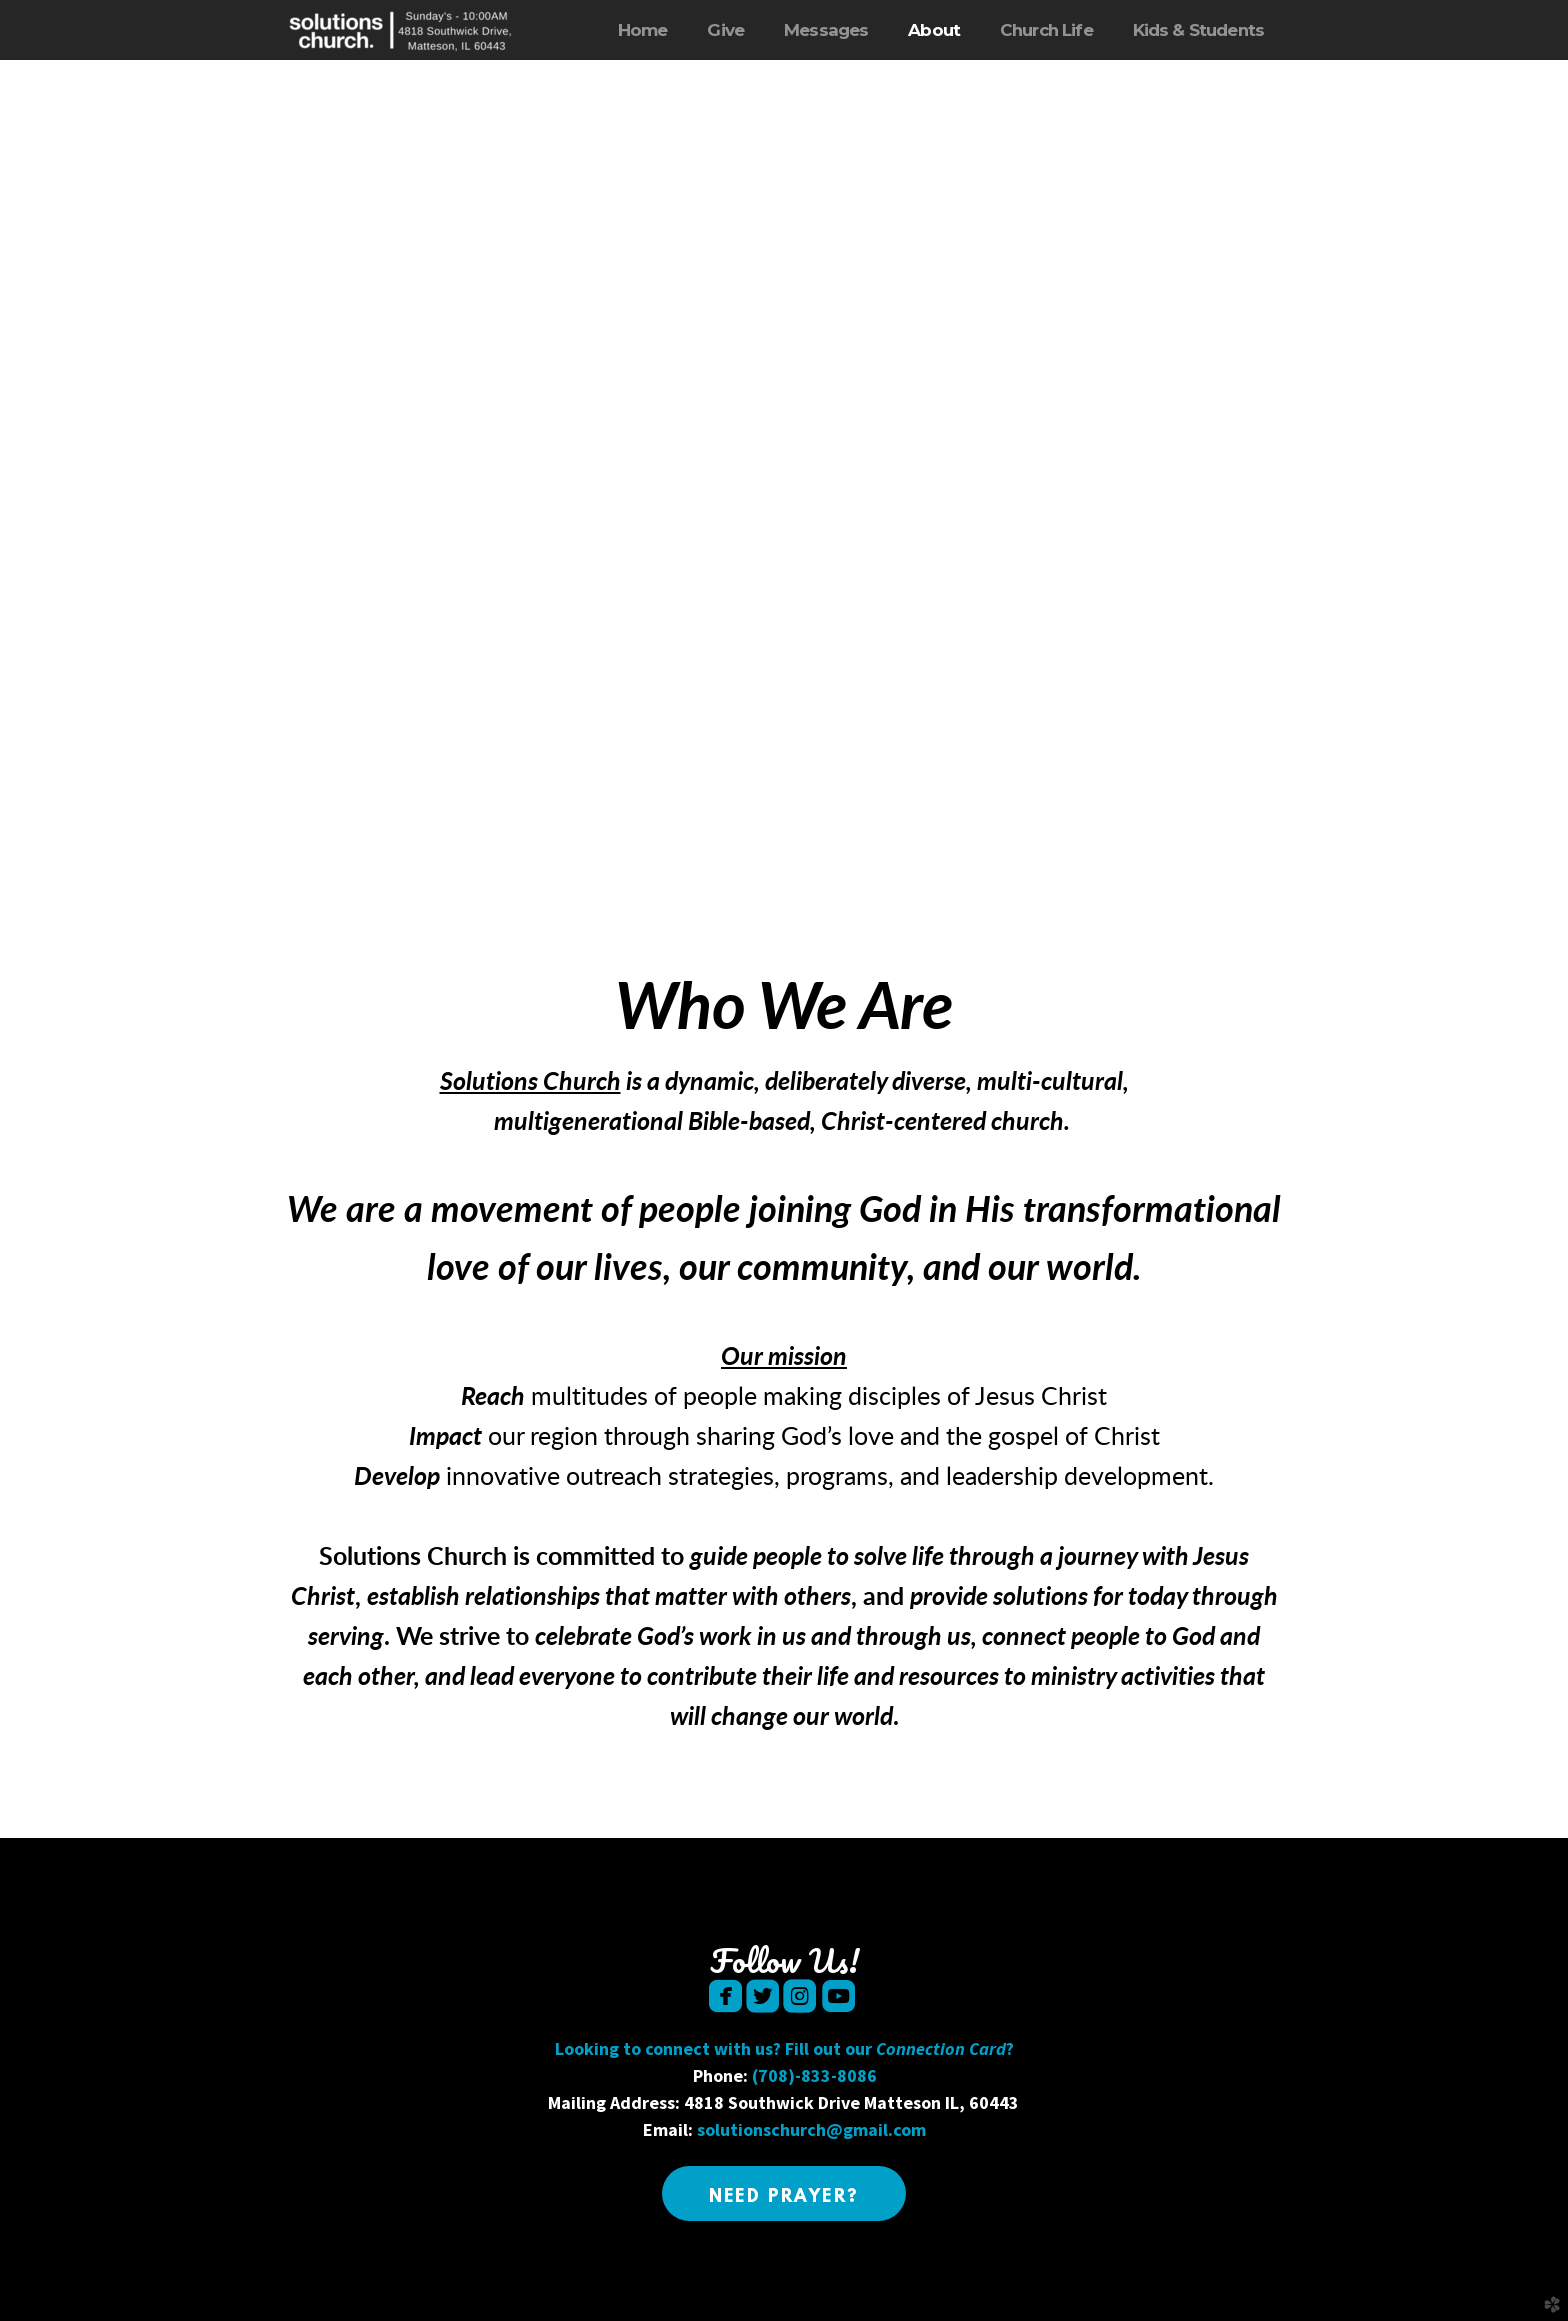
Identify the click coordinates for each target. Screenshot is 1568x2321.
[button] (784, 2193)
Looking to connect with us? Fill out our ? (784, 2048)
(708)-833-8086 (814, 2075)
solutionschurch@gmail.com (811, 2129)
